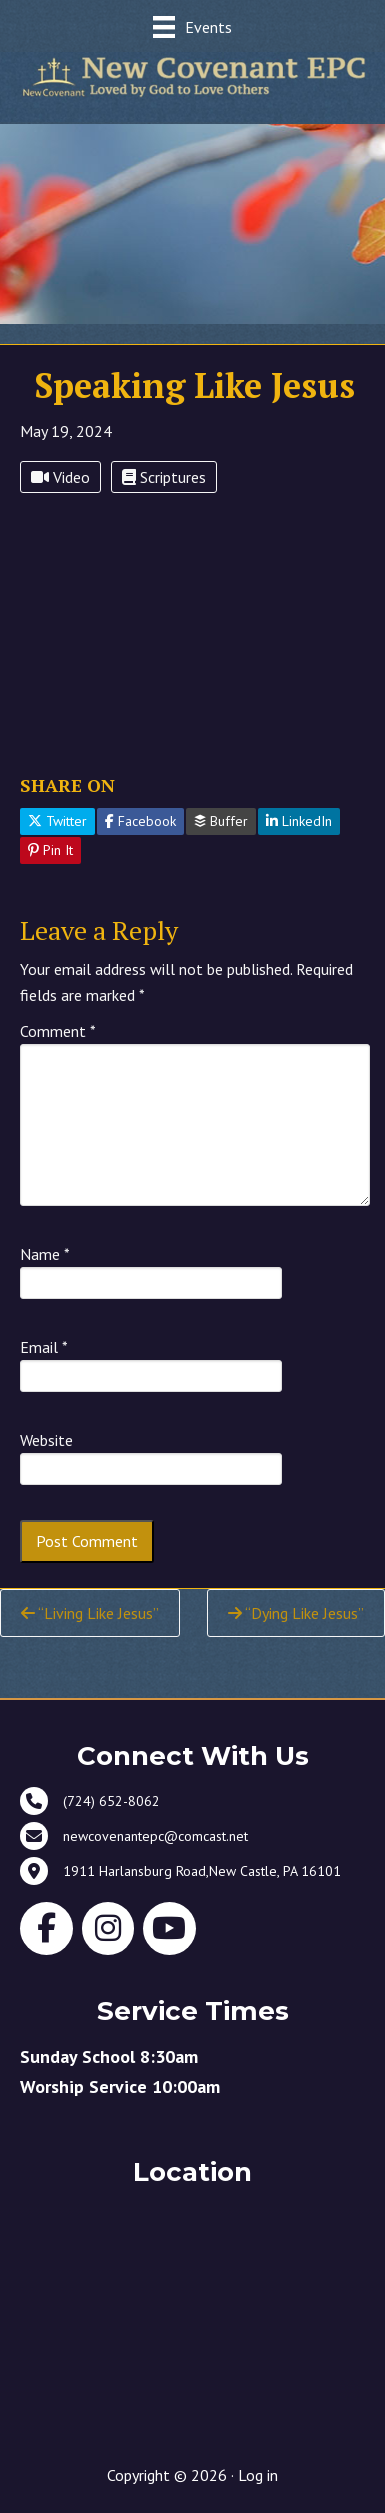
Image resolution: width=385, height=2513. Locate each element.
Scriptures (164, 477)
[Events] (192, 26)
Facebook (140, 821)
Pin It (50, 850)
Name (45, 1254)
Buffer (221, 821)
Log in (258, 2475)
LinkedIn (299, 821)
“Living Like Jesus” (90, 1613)
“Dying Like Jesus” (296, 1613)
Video (60, 477)
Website (46, 1440)
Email (44, 1347)
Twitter (57, 821)
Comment (58, 1031)
